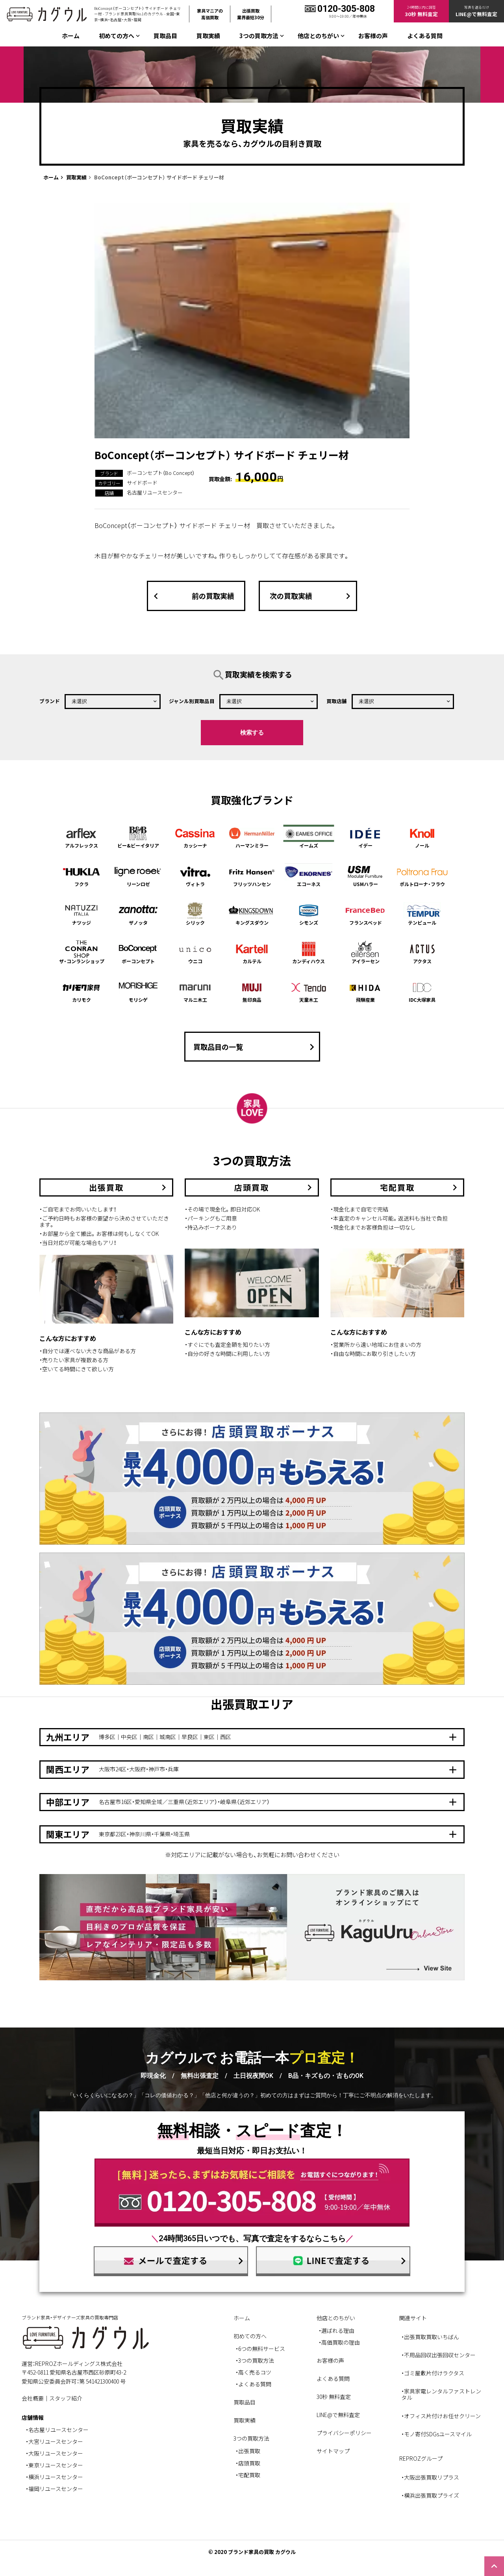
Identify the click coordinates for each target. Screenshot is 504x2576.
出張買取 (249, 2451)
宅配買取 (249, 2475)
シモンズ (308, 914)
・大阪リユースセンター (54, 2453)
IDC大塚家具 (422, 991)
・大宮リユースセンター (54, 2441)
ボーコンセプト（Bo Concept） (161, 472)
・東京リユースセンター (54, 2465)
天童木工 (308, 991)
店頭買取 (249, 2463)
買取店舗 (336, 701)
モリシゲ (138, 991)
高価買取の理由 (340, 2342)
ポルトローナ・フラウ (422, 875)
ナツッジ (81, 914)
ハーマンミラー (252, 837)
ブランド (49, 701)
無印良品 (252, 991)
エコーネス (308, 875)
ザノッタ (138, 914)
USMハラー (365, 875)
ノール (422, 837)
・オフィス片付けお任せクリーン (441, 2416)
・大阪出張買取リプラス (430, 2477)
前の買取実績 (192, 596)
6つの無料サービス (261, 2349)
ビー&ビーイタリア (138, 837)
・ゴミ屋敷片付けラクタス (432, 2373)
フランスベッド (365, 914)
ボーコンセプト (138, 952)
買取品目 (165, 36)
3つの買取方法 (256, 2360)
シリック (195, 914)
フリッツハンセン (252, 875)
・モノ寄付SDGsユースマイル (436, 2434)
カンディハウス (308, 952)
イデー (365, 837)
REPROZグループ (421, 2458)
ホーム (71, 36)
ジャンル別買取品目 (192, 701)
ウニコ (195, 952)
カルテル (252, 952)
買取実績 (208, 36)
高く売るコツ (254, 2372)
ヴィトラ (195, 875)
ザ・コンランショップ (81, 952)
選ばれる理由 (337, 2330)
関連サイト (413, 2318)
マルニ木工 (195, 991)
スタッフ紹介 (65, 2398)
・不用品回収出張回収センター (438, 2355)
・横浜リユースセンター (54, 2477)
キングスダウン (252, 914)
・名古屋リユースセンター (57, 2430)
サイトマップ (333, 2451)
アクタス (422, 952)
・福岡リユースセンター (54, 2489)
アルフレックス (81, 837)
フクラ (81, 875)
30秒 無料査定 (334, 2397)
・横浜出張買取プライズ (430, 2495)
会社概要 (33, 2398)
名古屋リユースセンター (155, 492)
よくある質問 (425, 36)
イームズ (308, 837)
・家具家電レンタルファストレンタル (441, 2394)
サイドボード (142, 482)
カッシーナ (195, 837)
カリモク (81, 991)
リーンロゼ (138, 875)
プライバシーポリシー (344, 2433)
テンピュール (422, 914)
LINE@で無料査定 (338, 2415)
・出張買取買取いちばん (430, 2337)
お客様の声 (373, 36)
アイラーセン (365, 952)
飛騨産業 (365, 991)
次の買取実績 (312, 596)
